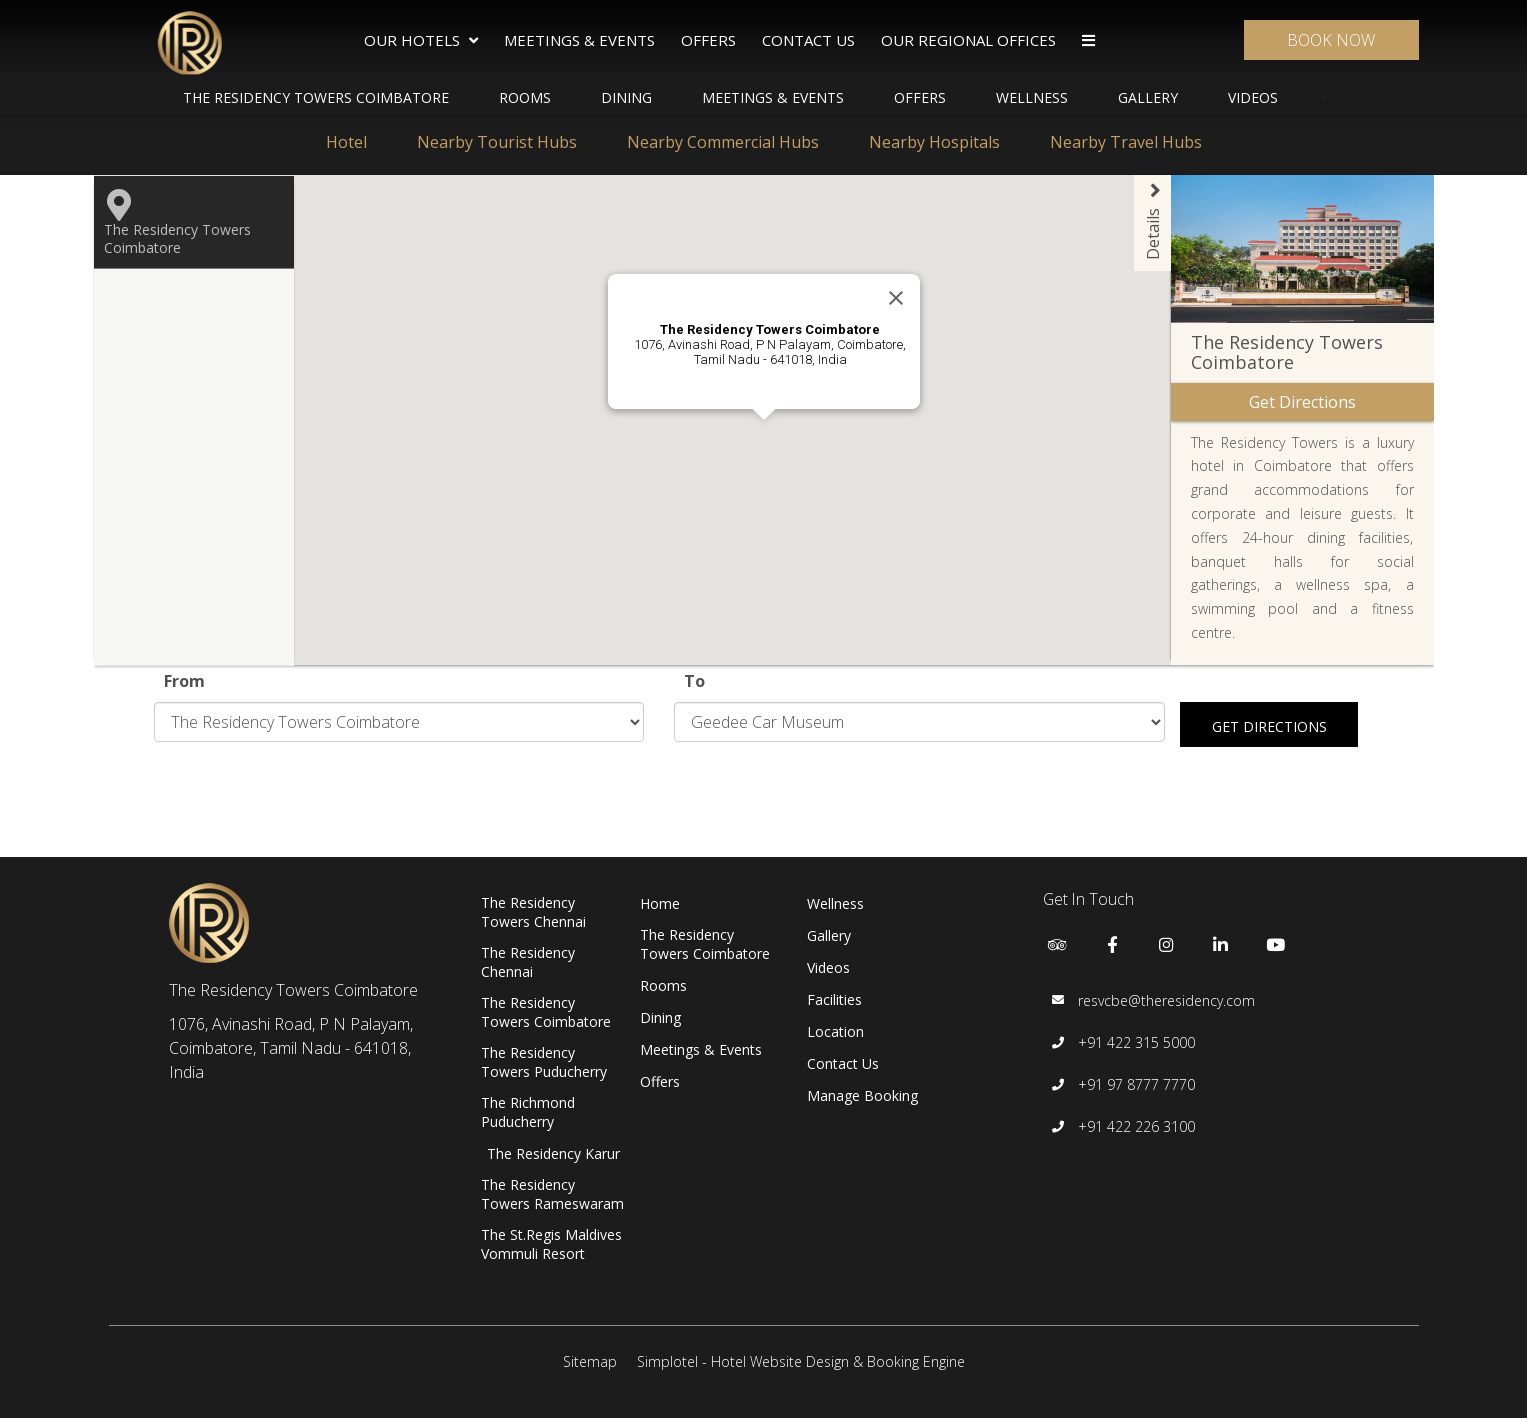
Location (835, 1031)
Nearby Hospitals (934, 142)
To (694, 681)
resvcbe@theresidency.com (1166, 1000)
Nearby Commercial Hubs (723, 142)
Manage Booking (862, 1095)
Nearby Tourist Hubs (497, 142)
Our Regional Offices (968, 40)
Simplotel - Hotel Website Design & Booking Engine (801, 1361)
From (184, 681)
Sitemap (590, 1361)
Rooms (525, 97)
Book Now (1331, 40)
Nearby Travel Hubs (1126, 142)
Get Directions (1269, 726)
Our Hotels (421, 41)
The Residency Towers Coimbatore (316, 97)
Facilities (834, 999)
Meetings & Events (579, 40)
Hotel (346, 142)
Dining (626, 97)
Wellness (1032, 97)
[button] (704, 487)
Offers (708, 40)
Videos (1253, 97)
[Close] (896, 298)
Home (660, 903)
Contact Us (808, 40)
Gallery (1148, 97)
